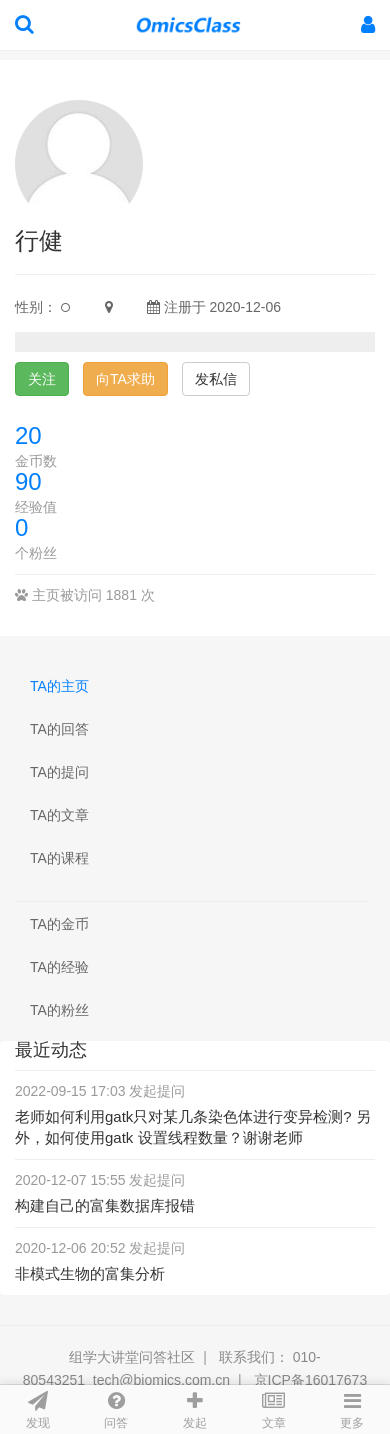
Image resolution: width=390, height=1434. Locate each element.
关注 (42, 379)
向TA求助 (125, 379)
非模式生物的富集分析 (90, 1273)
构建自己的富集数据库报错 (105, 1205)
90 (28, 481)
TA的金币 (59, 924)
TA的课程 (59, 858)
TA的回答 (59, 729)
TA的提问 (59, 772)
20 (28, 435)
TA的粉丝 (59, 1010)
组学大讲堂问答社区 (132, 1357)
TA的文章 (59, 815)
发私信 (216, 379)
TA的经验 (59, 967)
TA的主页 (59, 686)
